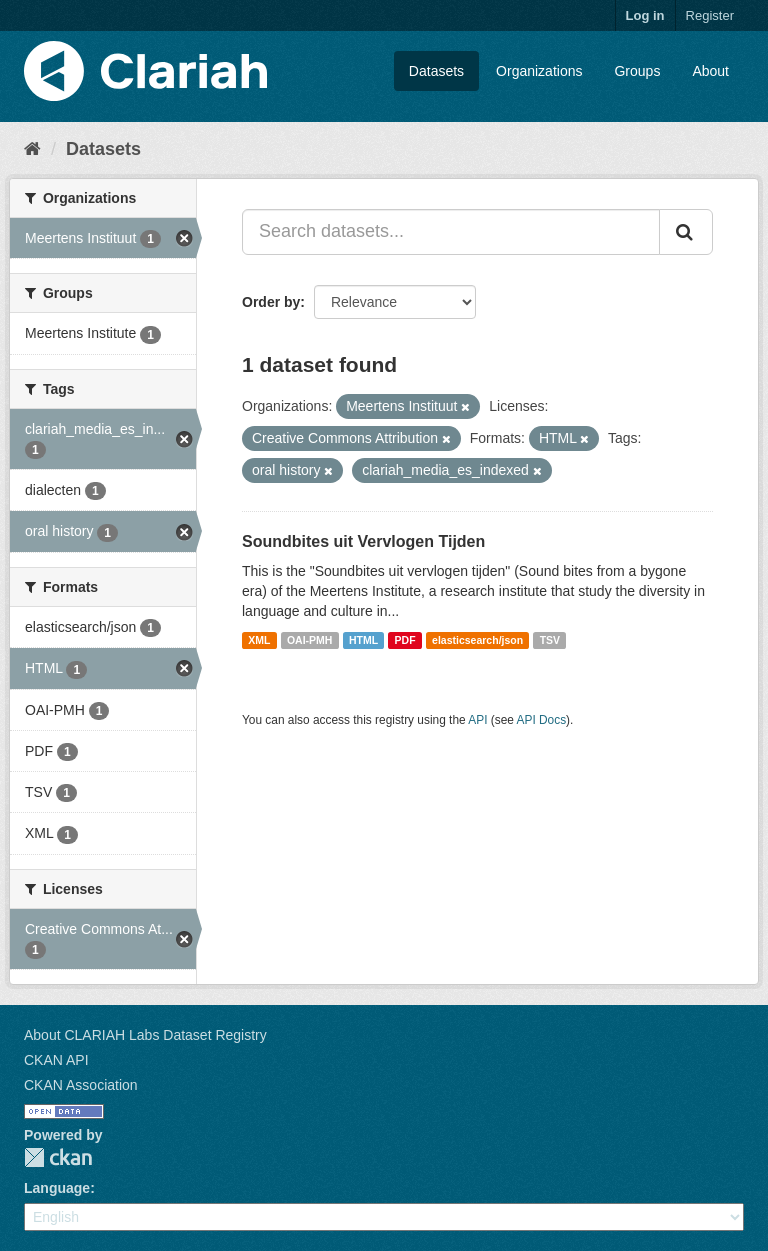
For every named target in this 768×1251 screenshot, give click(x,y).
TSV (550, 640)
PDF (405, 640)
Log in (645, 15)
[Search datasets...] (451, 232)
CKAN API (56, 1060)
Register (710, 15)
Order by (271, 302)
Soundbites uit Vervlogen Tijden (363, 541)
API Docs (542, 720)
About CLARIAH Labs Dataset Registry (145, 1035)
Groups (637, 71)
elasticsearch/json (477, 640)
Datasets (436, 71)
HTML (363, 640)
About (710, 71)
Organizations (539, 71)
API (477, 720)
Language (57, 1188)
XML (259, 640)
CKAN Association (81, 1085)
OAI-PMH (310, 640)
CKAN (58, 1157)
